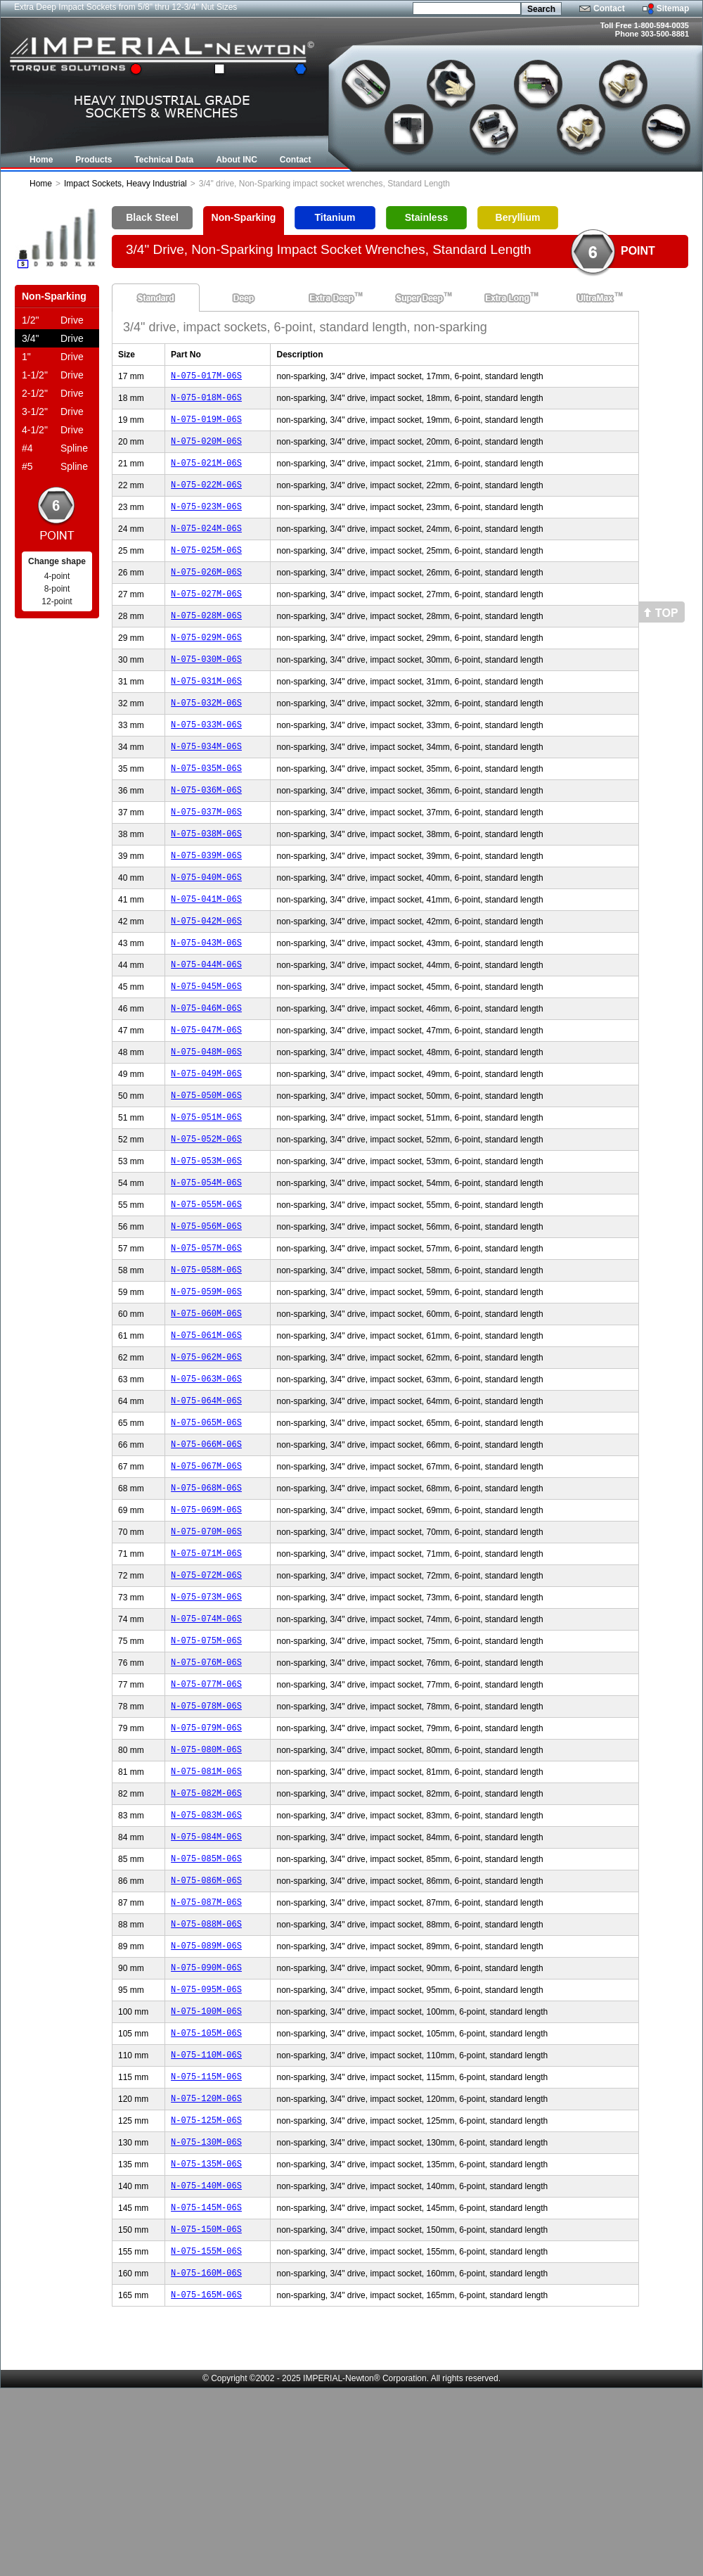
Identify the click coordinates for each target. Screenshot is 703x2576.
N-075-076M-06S (206, 1788)
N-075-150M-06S (206, 2410)
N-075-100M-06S (206, 2171)
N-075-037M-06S (206, 856)
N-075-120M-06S (206, 2267)
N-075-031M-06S (206, 712)
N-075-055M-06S (206, 1286)
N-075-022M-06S (206, 497)
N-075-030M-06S (206, 688)
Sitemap (673, 8)
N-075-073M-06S (206, 1717)
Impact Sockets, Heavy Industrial (125, 184)
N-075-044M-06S (206, 1023)
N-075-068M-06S (206, 1597)
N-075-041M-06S (206, 951)
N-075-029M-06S (206, 664)
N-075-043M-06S (206, 999)
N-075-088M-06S (206, 2075)
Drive (53, 320)
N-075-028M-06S (206, 640)
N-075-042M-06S (206, 975)
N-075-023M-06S (206, 521)
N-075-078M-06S (206, 1836)
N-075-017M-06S (206, 377)
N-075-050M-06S (206, 1167)
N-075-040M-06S (206, 927)
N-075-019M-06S (206, 425)
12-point (56, 601)
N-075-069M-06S (206, 1621)
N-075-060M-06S (206, 1406)
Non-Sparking (244, 217)
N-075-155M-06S (206, 2434)
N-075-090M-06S (206, 2123)
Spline (55, 448)
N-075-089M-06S (206, 2099)
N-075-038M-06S (206, 880)
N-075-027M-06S (206, 617)
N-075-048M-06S (206, 1119)
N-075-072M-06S (206, 1693)
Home (41, 184)
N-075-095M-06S (206, 2147)
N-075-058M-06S (206, 1358)
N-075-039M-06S (206, 904)
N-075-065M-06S (206, 1525)
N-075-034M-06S (206, 784)
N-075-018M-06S (206, 401)
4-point (57, 576)
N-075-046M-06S (206, 1071)
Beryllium (518, 217)
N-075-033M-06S (206, 760)
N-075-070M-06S (206, 1645)
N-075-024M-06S (206, 545)
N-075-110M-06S (206, 2219)
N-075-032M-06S (206, 736)
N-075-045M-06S (206, 1047)
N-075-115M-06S (206, 2243)
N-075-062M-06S (206, 1454)
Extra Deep (331, 297)
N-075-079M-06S (206, 1860)
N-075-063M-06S (206, 1478)
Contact (609, 8)
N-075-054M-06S (206, 1262)
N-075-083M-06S (206, 1956)
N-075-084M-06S (206, 1980)
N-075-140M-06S (206, 2362)
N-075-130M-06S (206, 2315)
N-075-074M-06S (206, 1741)
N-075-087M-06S (206, 2052)
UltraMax (595, 297)
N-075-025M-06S (206, 569)
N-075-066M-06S (206, 1549)
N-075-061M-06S (206, 1430)
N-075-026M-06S (206, 593)
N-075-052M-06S (206, 1214)
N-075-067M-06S (206, 1573)
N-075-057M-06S (206, 1334)
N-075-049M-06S (206, 1143)
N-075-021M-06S (206, 473)
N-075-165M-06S (206, 2482)
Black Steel (152, 217)
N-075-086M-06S (206, 2028)
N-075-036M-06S (206, 832)
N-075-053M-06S (206, 1238)
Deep (244, 297)
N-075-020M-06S (206, 449)
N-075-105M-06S (206, 2195)
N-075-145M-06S (206, 2386)
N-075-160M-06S (206, 2458)
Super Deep (419, 297)
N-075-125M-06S (206, 2291)
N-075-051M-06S (206, 1191)
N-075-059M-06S (206, 1382)
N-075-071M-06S (206, 1669)
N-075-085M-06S (206, 2004)
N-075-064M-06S (206, 1501)
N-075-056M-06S (206, 1310)
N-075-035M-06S (206, 808)
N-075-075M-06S (206, 1765)
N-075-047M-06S (206, 1095)
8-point (57, 589)
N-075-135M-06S (206, 2339)
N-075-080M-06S (206, 1884)
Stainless (426, 217)
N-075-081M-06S (206, 1908)
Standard (156, 297)
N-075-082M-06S (206, 1932)
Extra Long (507, 297)
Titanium (334, 217)
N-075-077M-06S (206, 1812)
